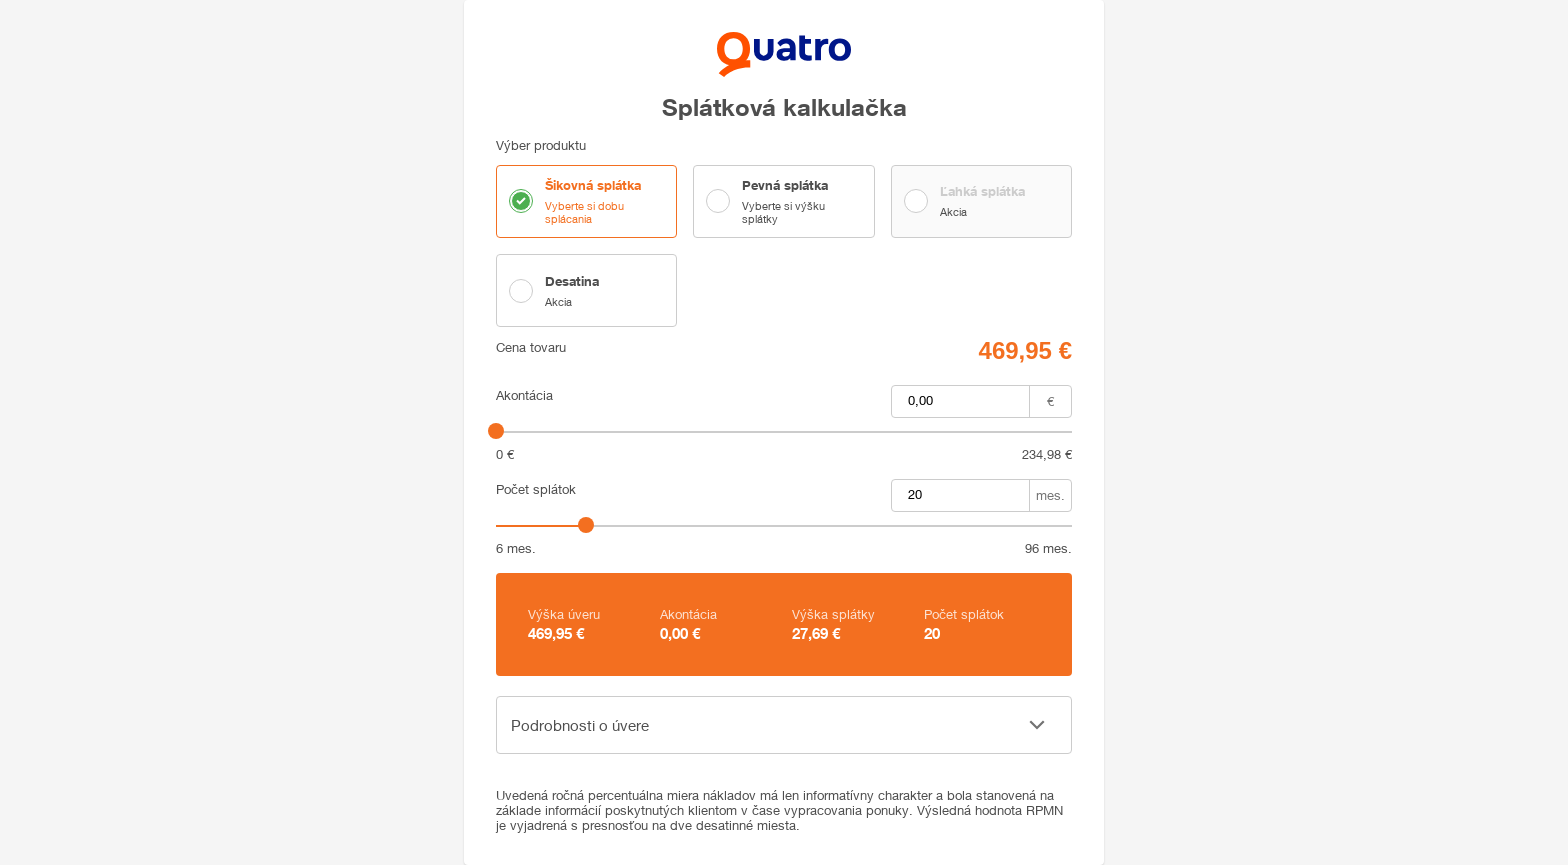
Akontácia (524, 395)
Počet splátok (536, 489)
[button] (784, 725)
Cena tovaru (531, 347)
